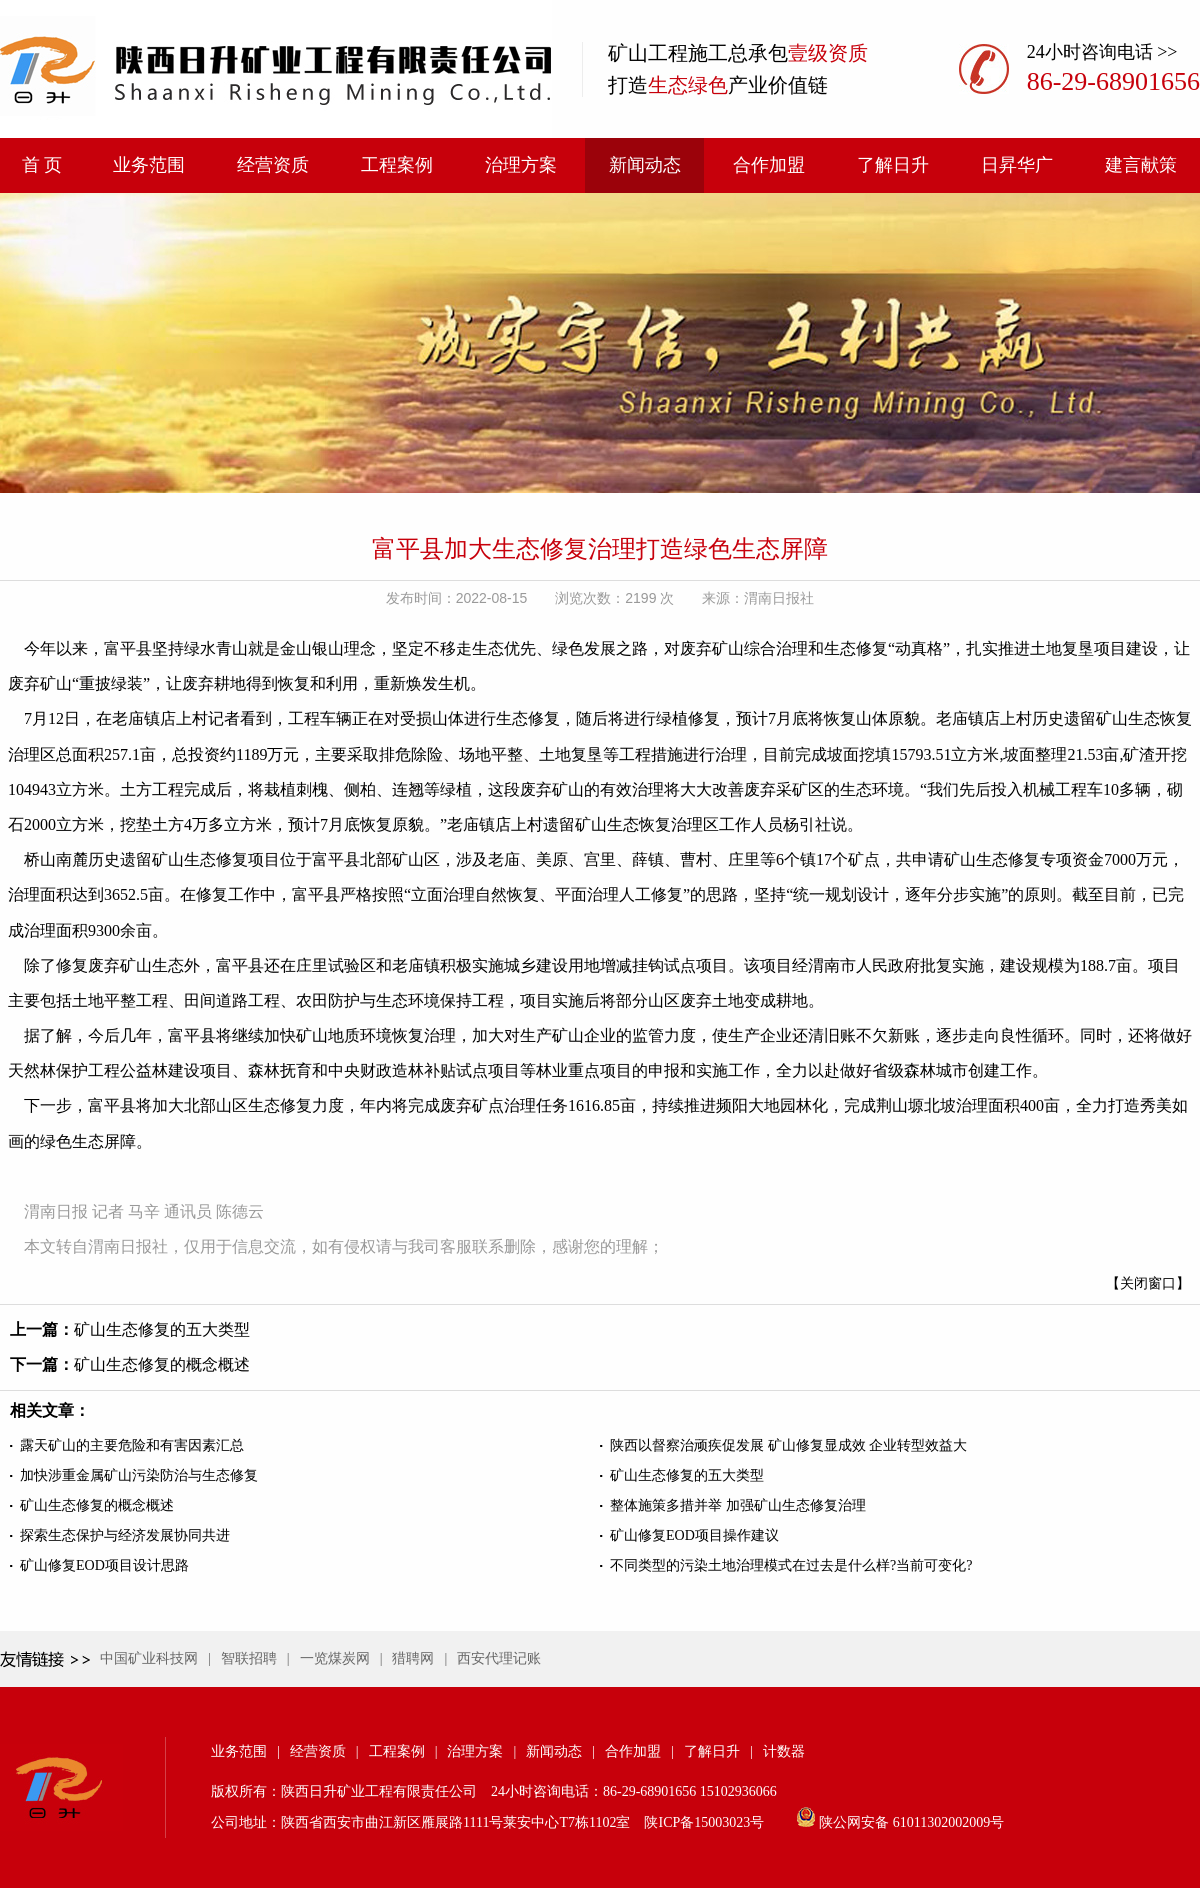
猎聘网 (413, 1658)
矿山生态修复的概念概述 (162, 1364)
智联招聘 (249, 1658)
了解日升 (893, 165)
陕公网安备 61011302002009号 (911, 1822)
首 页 (42, 165)
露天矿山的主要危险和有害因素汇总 (132, 1445)
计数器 (784, 1751)
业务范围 (149, 165)
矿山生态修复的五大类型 (162, 1329)
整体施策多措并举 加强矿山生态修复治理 (738, 1505)
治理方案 (521, 165)
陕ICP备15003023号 (704, 1822)
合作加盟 (769, 165)
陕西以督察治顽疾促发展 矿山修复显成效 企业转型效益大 (788, 1445)
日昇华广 (1017, 165)
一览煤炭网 (335, 1658)
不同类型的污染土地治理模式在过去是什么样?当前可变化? (791, 1565)
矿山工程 (648, 53)
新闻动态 (645, 165)
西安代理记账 (499, 1658)
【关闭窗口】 (1148, 1283)
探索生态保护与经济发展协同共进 (125, 1535)
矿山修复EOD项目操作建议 (694, 1535)
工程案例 (397, 165)
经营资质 (273, 165)
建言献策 (1141, 165)
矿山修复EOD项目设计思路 (104, 1565)
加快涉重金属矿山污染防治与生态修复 (139, 1475)
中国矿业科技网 (149, 1658)
